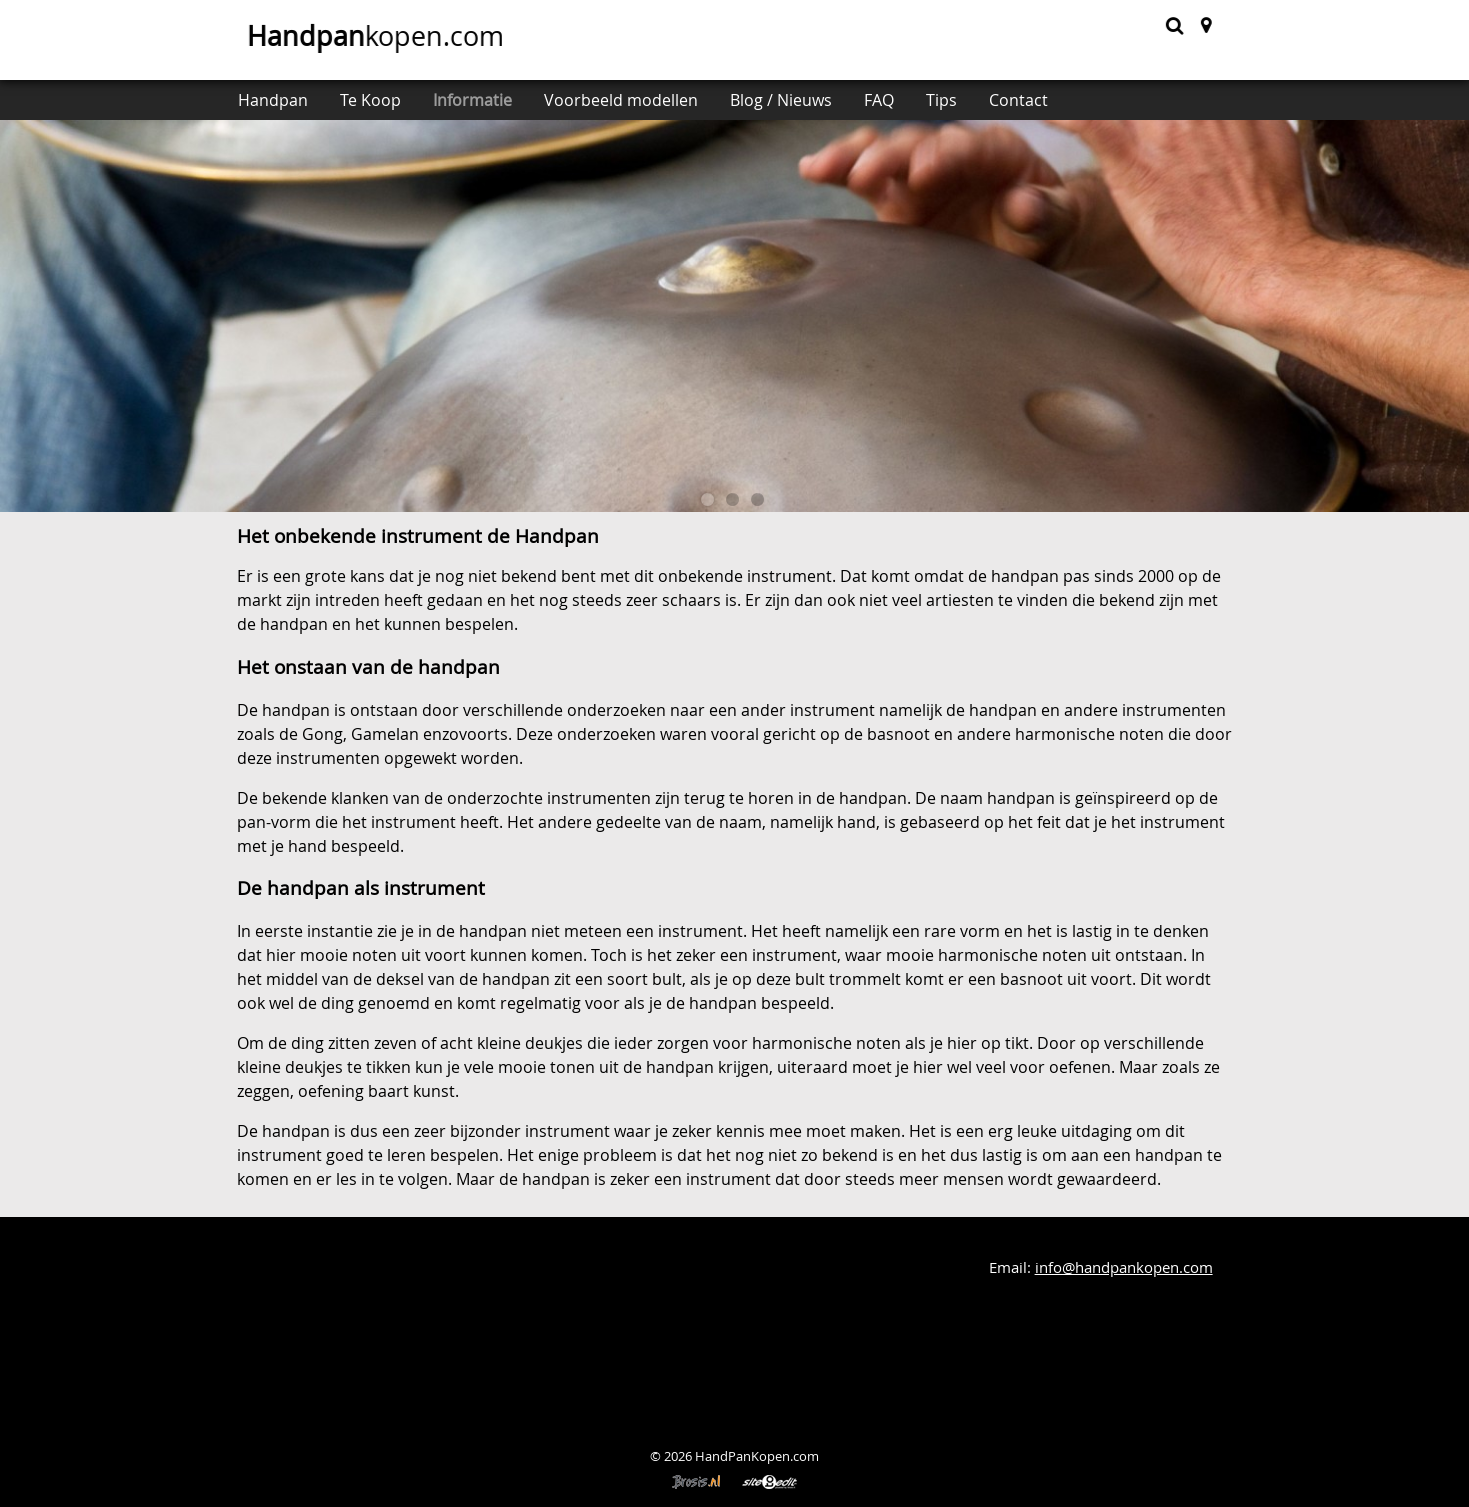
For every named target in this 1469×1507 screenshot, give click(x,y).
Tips (941, 100)
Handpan (273, 100)
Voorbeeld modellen (621, 100)
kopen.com (372, 36)
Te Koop (370, 100)
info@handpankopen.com (1124, 1267)
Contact (1018, 100)
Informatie (472, 100)
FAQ (879, 100)
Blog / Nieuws (781, 100)
